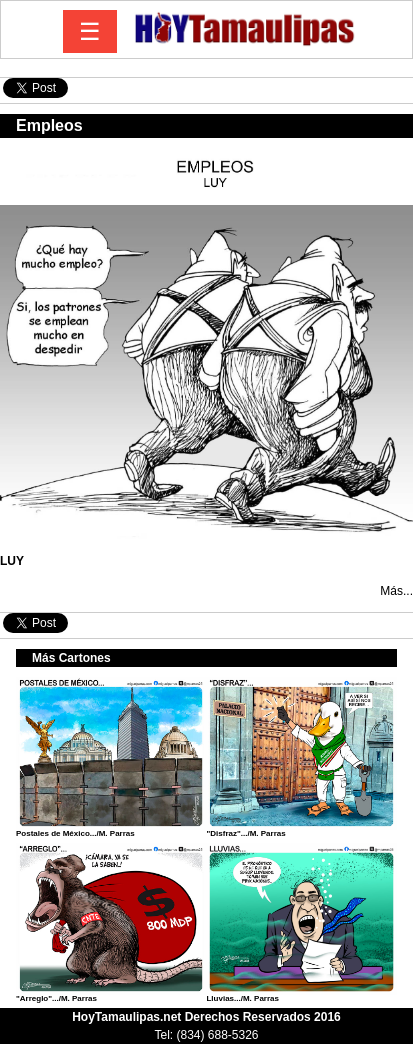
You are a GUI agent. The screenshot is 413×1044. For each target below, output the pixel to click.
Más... (396, 591)
